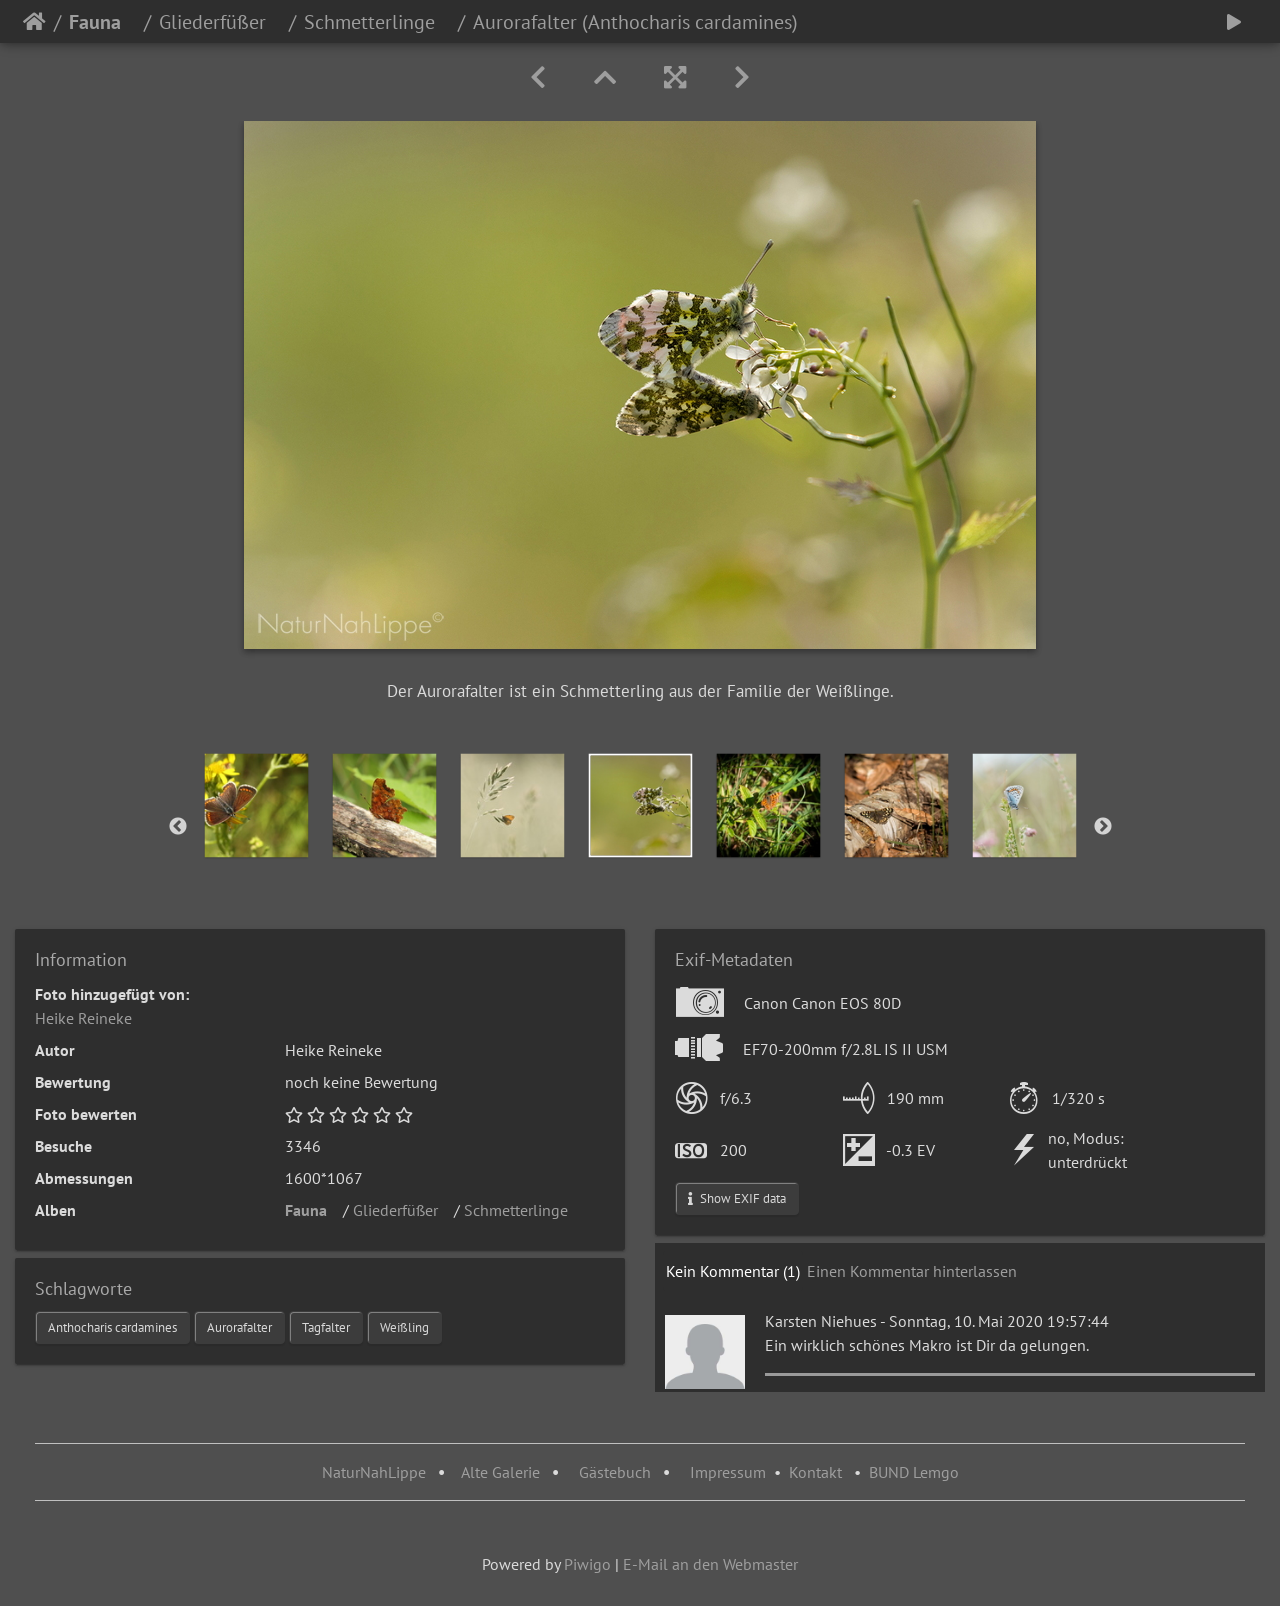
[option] (257, 805)
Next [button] (1103, 827)
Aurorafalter (239, 1327)
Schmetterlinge (377, 22)
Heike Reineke (83, 1018)
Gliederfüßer (220, 22)
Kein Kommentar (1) (733, 1271)
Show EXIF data (737, 1198)
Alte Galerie (500, 1472)
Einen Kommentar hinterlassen (912, 1271)
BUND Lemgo (914, 1472)
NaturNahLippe (374, 1472)
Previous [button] (178, 827)
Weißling (404, 1327)
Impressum (728, 1472)
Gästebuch (617, 1472)
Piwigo (587, 1564)
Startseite (34, 22)
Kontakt (815, 1472)
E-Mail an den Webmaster (710, 1564)
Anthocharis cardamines (112, 1327)
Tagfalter (326, 1327)
